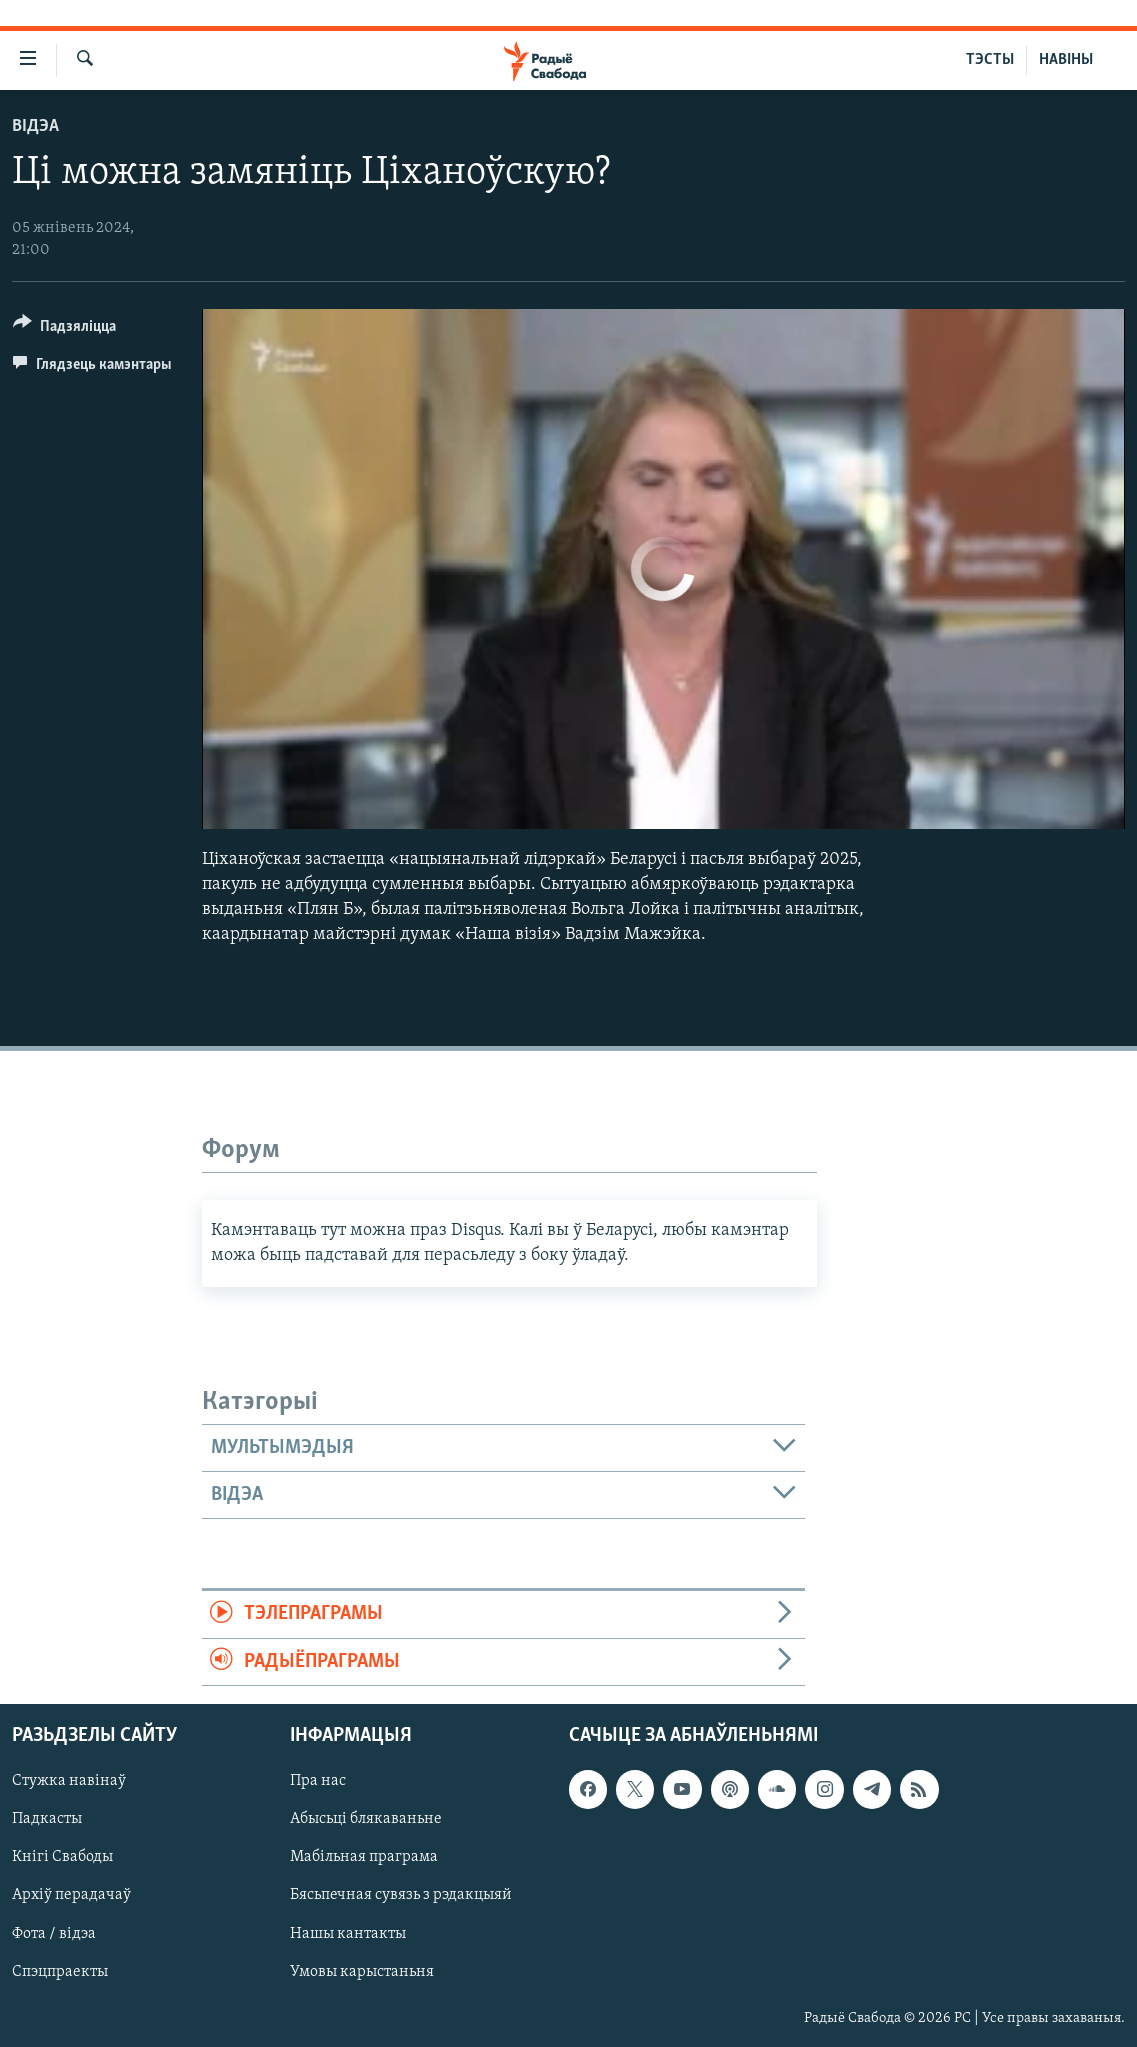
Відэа (35, 126)
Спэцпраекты (60, 1972)
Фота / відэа (54, 1934)
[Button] (64, 329)
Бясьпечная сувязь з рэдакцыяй (401, 1896)
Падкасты (47, 1819)
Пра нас (318, 1781)
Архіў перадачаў (71, 1896)
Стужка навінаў (69, 1781)
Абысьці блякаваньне (366, 1819)
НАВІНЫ (1066, 60)
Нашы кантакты (348, 1934)
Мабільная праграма (364, 1857)
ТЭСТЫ (990, 60)
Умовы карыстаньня (362, 1972)
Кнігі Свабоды (62, 1857)
